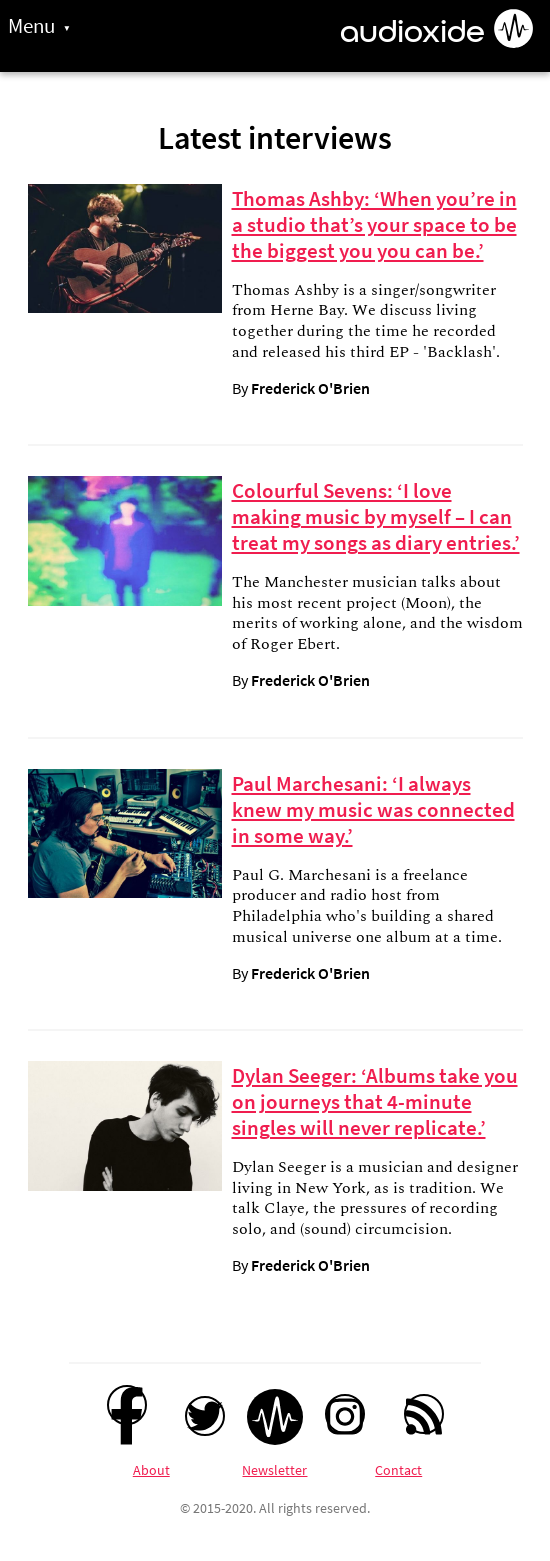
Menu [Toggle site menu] (31, 26)
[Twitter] (205, 1416)
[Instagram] (345, 1414)
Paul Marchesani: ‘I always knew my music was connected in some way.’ (373, 810)
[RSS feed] (424, 1414)
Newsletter (274, 1470)
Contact (398, 1470)
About (151, 1470)
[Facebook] (127, 1405)
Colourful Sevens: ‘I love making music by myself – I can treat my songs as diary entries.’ (376, 517)
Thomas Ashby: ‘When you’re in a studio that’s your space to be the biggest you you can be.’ (374, 225)
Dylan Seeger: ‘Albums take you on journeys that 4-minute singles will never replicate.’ (375, 1102)
